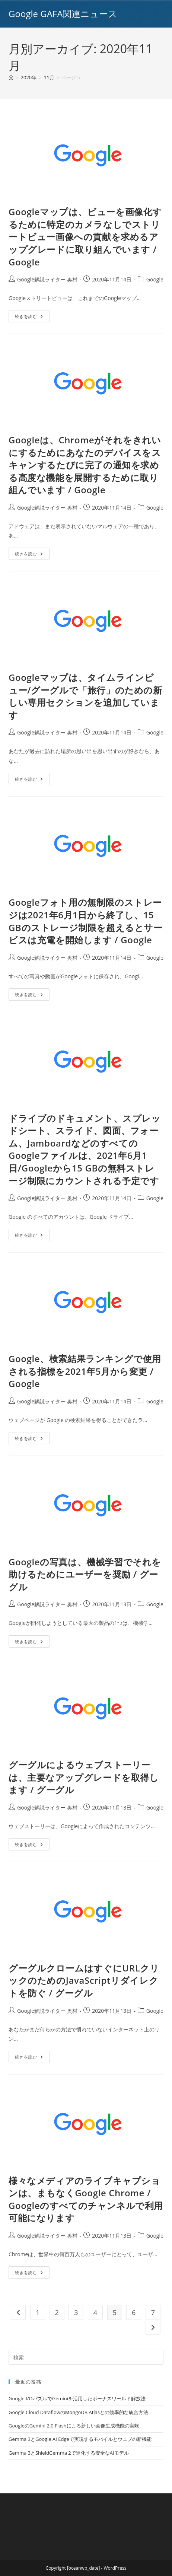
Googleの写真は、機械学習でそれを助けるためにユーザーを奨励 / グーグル (85, 1574)
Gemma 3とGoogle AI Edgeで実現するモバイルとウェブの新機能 (80, 2439)
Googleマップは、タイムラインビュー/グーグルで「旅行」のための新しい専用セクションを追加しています (85, 696)
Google (154, 279)
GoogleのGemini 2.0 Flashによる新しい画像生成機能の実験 (74, 2425)
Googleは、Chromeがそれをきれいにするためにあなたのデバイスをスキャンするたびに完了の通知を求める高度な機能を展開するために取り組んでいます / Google (85, 465)
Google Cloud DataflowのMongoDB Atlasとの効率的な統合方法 (78, 2412)
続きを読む (32, 317)
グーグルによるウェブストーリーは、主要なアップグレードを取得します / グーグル (84, 1777)
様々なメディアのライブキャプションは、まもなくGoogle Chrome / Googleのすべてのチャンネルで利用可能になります (86, 2199)
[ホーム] (11, 77)
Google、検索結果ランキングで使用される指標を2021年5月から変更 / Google (85, 1371)
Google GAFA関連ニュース (63, 13)
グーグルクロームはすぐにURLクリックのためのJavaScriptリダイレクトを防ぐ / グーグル (84, 1980)
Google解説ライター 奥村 (47, 279)
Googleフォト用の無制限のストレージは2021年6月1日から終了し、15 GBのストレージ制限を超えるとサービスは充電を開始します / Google (85, 921)
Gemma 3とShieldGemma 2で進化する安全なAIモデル (68, 2452)
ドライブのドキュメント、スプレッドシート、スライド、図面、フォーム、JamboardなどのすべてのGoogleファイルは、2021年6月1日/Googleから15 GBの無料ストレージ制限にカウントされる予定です (85, 1149)
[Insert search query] (86, 2357)
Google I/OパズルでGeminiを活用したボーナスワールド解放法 (77, 2398)
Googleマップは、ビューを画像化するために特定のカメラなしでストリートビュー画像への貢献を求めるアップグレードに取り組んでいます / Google (85, 236)
